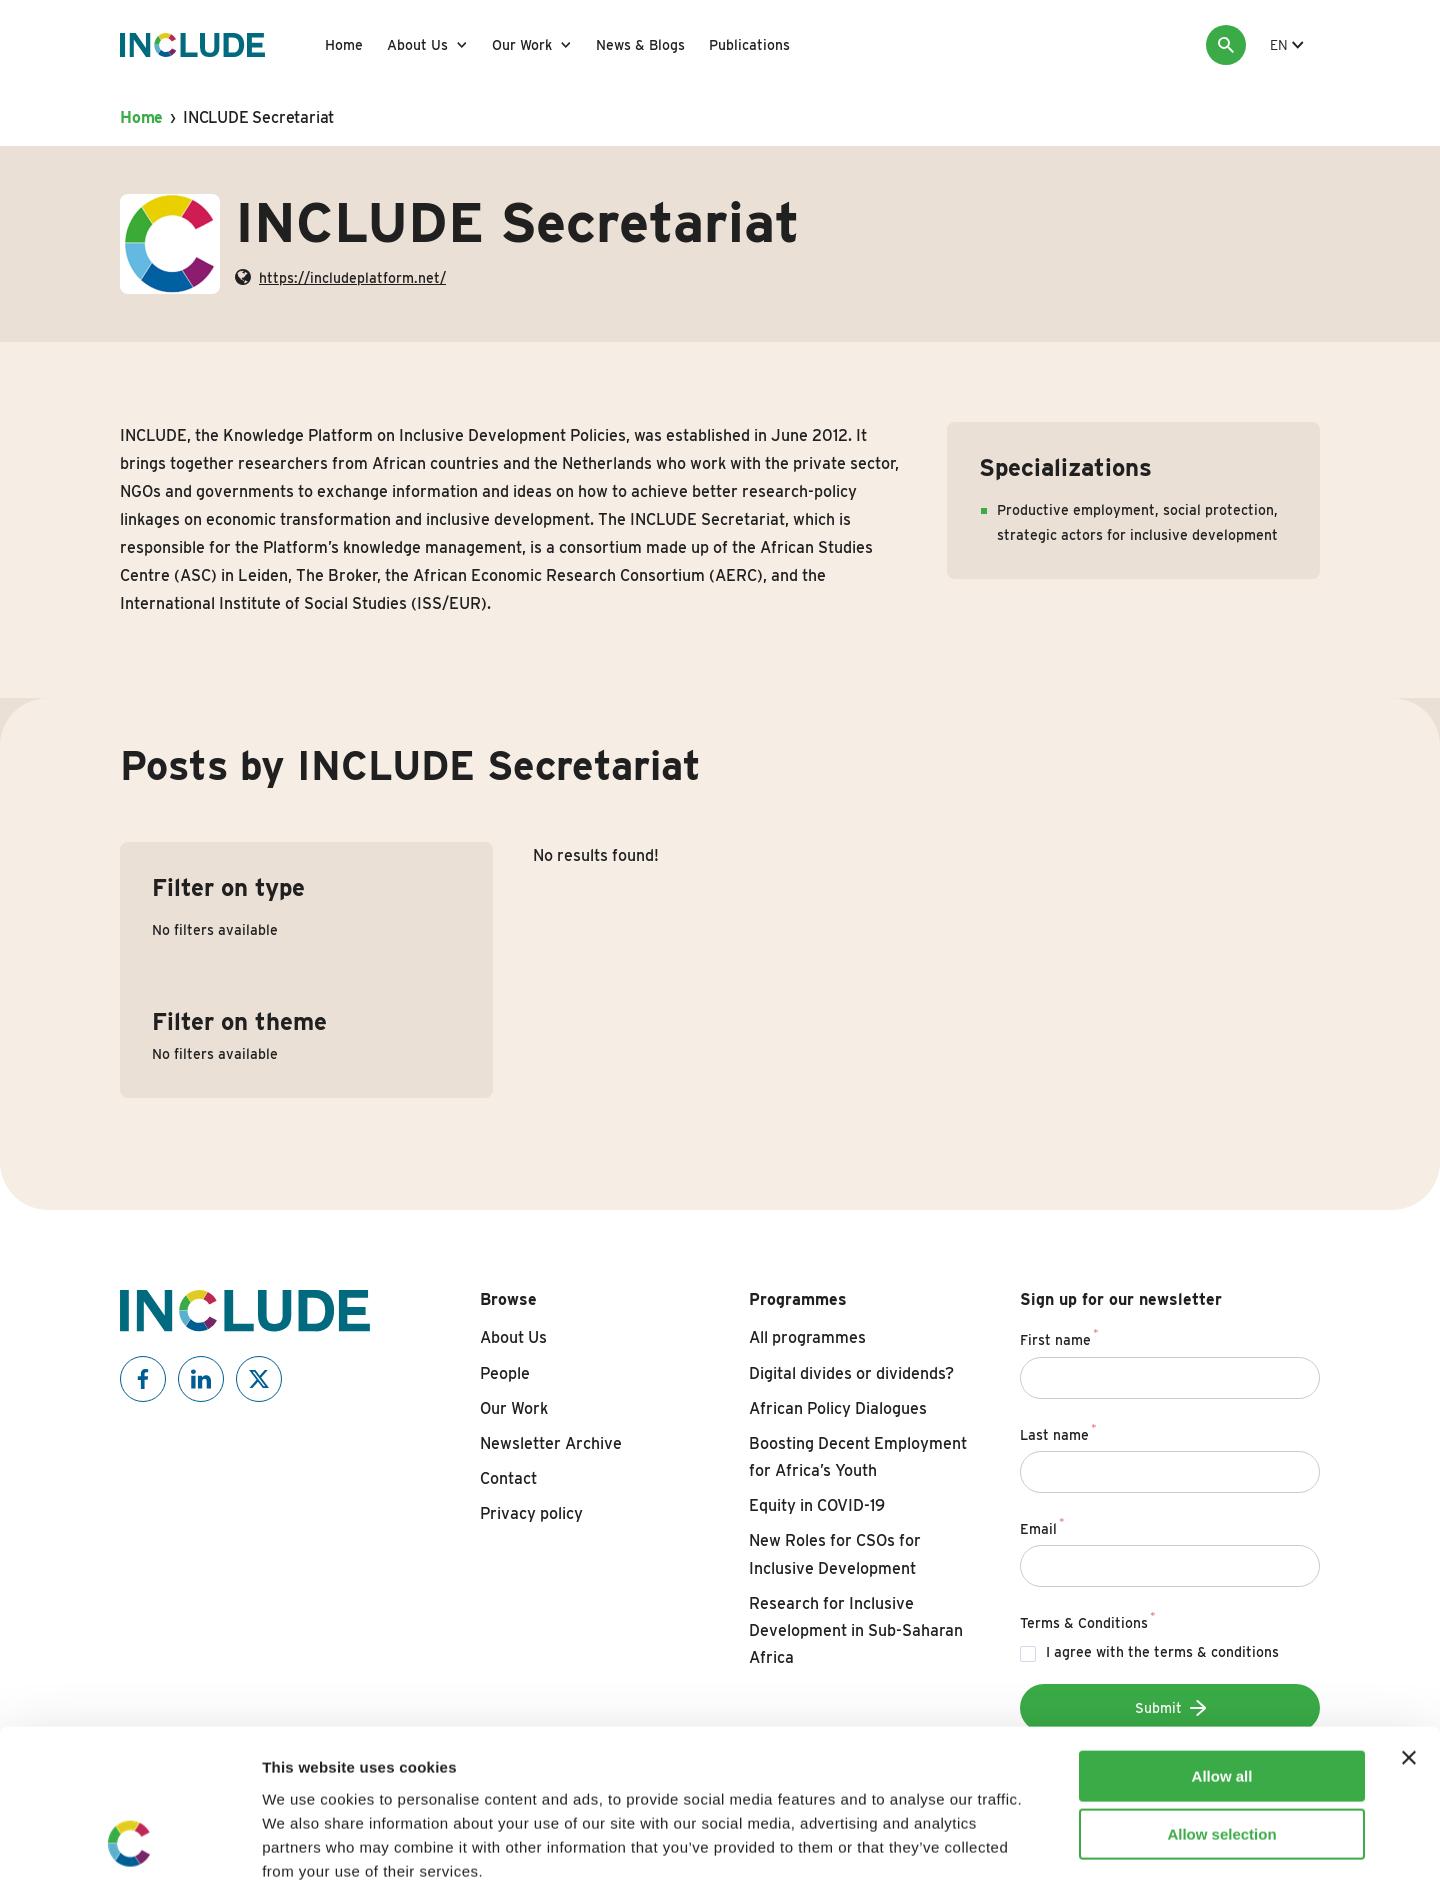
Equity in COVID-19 (817, 1505)
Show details (1049, 1845)
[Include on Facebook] (143, 1379)
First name (1059, 1337)
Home (344, 45)
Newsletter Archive (551, 1443)
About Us (417, 45)
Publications (749, 45)
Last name (1058, 1432)
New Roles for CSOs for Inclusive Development (835, 1554)
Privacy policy (531, 1513)
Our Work (522, 45)
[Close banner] (1409, 1622)
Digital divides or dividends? (851, 1373)
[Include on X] (259, 1379)
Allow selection (1221, 1699)
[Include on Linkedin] (201, 1379)
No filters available (215, 930)
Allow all (1222, 1640)
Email (1042, 1526)
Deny (1222, 1757)
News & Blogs (640, 45)
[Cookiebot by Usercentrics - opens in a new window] (129, 1846)
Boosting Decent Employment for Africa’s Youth (858, 1457)
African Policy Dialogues (838, 1408)
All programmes (807, 1337)
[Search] (1226, 45)
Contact (508, 1478)
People (505, 1373)
